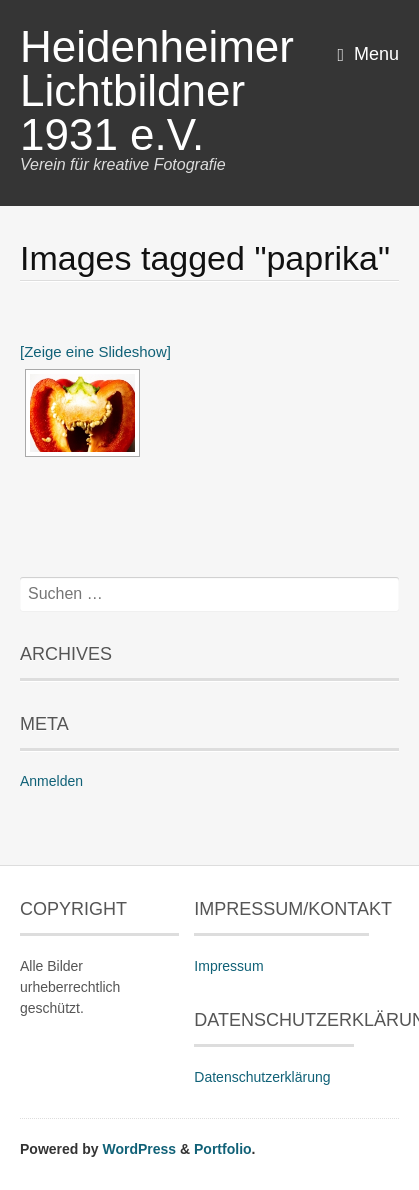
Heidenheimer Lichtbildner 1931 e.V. (157, 90)
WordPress (139, 1149)
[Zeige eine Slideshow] (95, 351)
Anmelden (51, 781)
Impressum (228, 966)
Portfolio (223, 1149)
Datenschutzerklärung (262, 1077)
